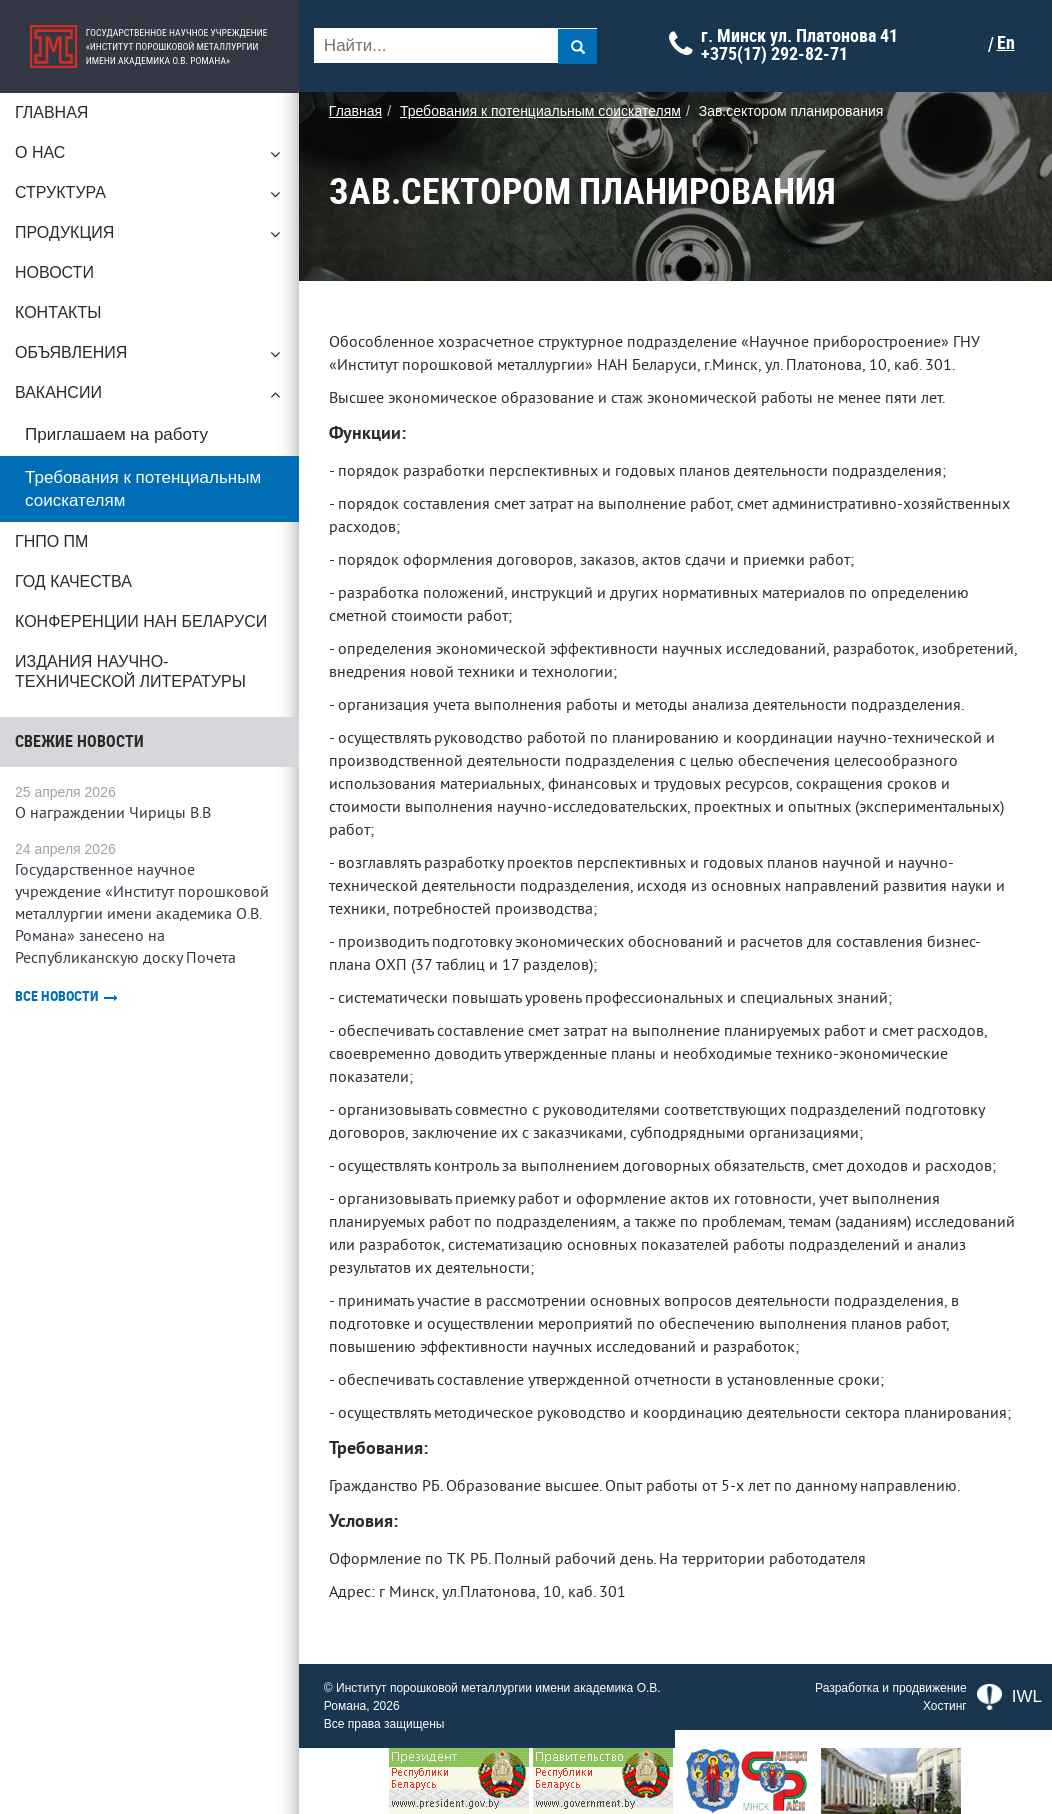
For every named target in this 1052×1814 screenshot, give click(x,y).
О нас (150, 158)
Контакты (58, 312)
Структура (150, 198)
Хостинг (945, 1706)
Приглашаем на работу (116, 434)
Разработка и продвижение (891, 1688)
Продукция (150, 238)
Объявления (150, 358)
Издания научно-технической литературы (130, 671)
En (1007, 43)
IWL (1009, 1697)
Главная (51, 112)
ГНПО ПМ (51, 541)
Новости (54, 272)
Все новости (66, 996)
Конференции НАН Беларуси (141, 621)
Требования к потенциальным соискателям (143, 489)
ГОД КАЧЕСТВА (73, 581)
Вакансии (150, 398)
